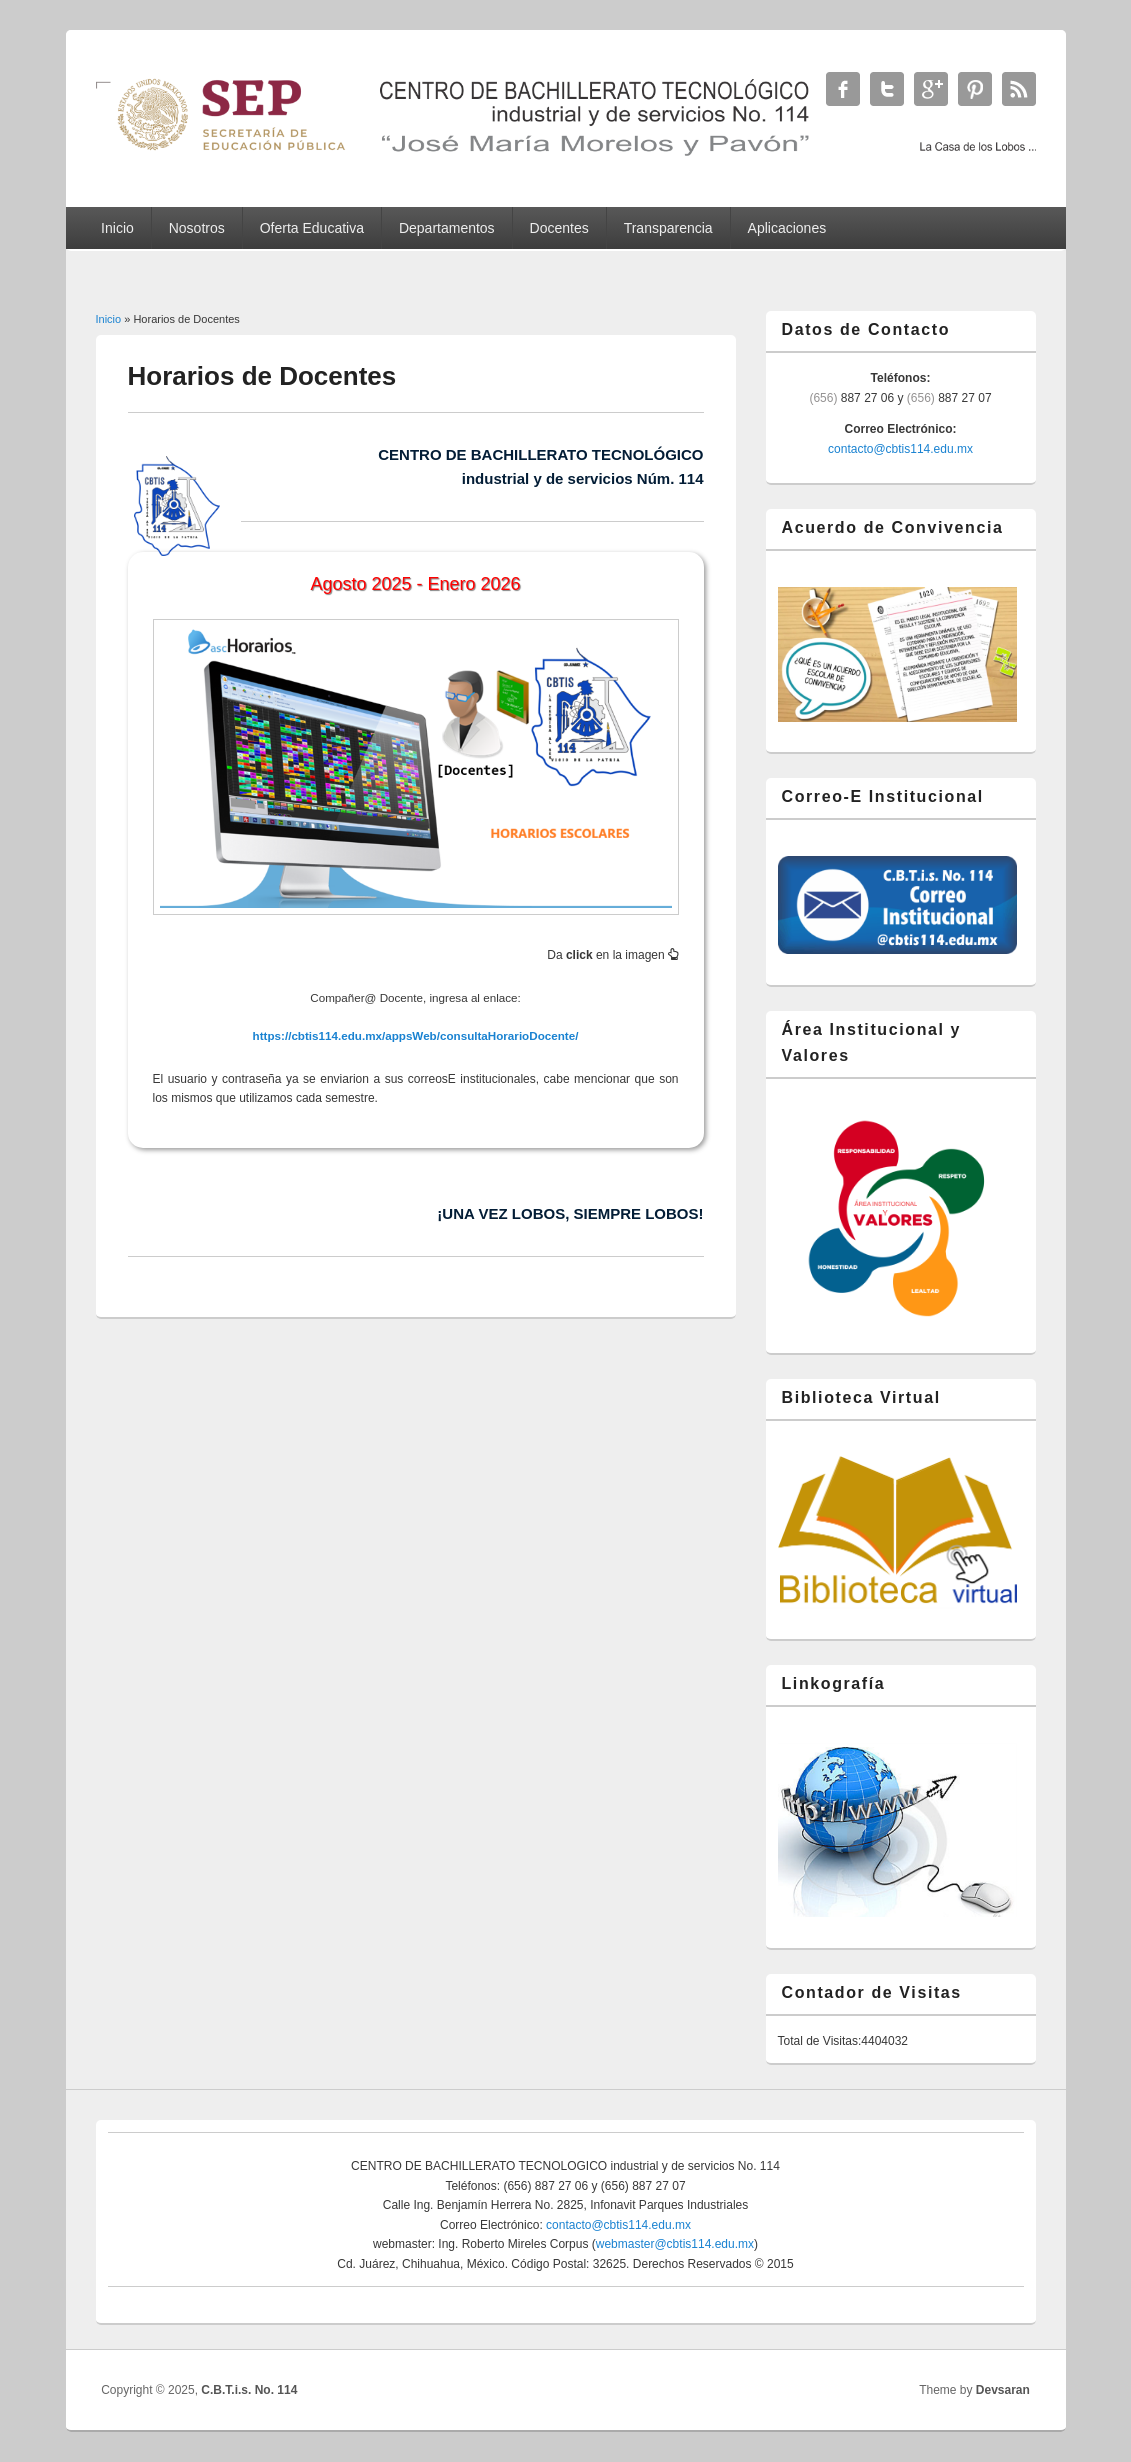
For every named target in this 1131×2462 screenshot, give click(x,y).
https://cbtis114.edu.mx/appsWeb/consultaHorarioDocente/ (416, 1035)
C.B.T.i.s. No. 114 (249, 2390)
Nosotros (197, 228)
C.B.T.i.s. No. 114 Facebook (843, 89)
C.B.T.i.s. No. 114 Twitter (887, 89)
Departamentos (447, 228)
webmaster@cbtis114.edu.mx (675, 2244)
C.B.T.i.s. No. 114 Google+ (931, 89)
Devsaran (1003, 2390)
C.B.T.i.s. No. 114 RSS (1019, 89)
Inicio (117, 228)
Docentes (559, 228)
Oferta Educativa (312, 228)
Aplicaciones (787, 228)
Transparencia (668, 228)
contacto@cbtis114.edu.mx (900, 449)
